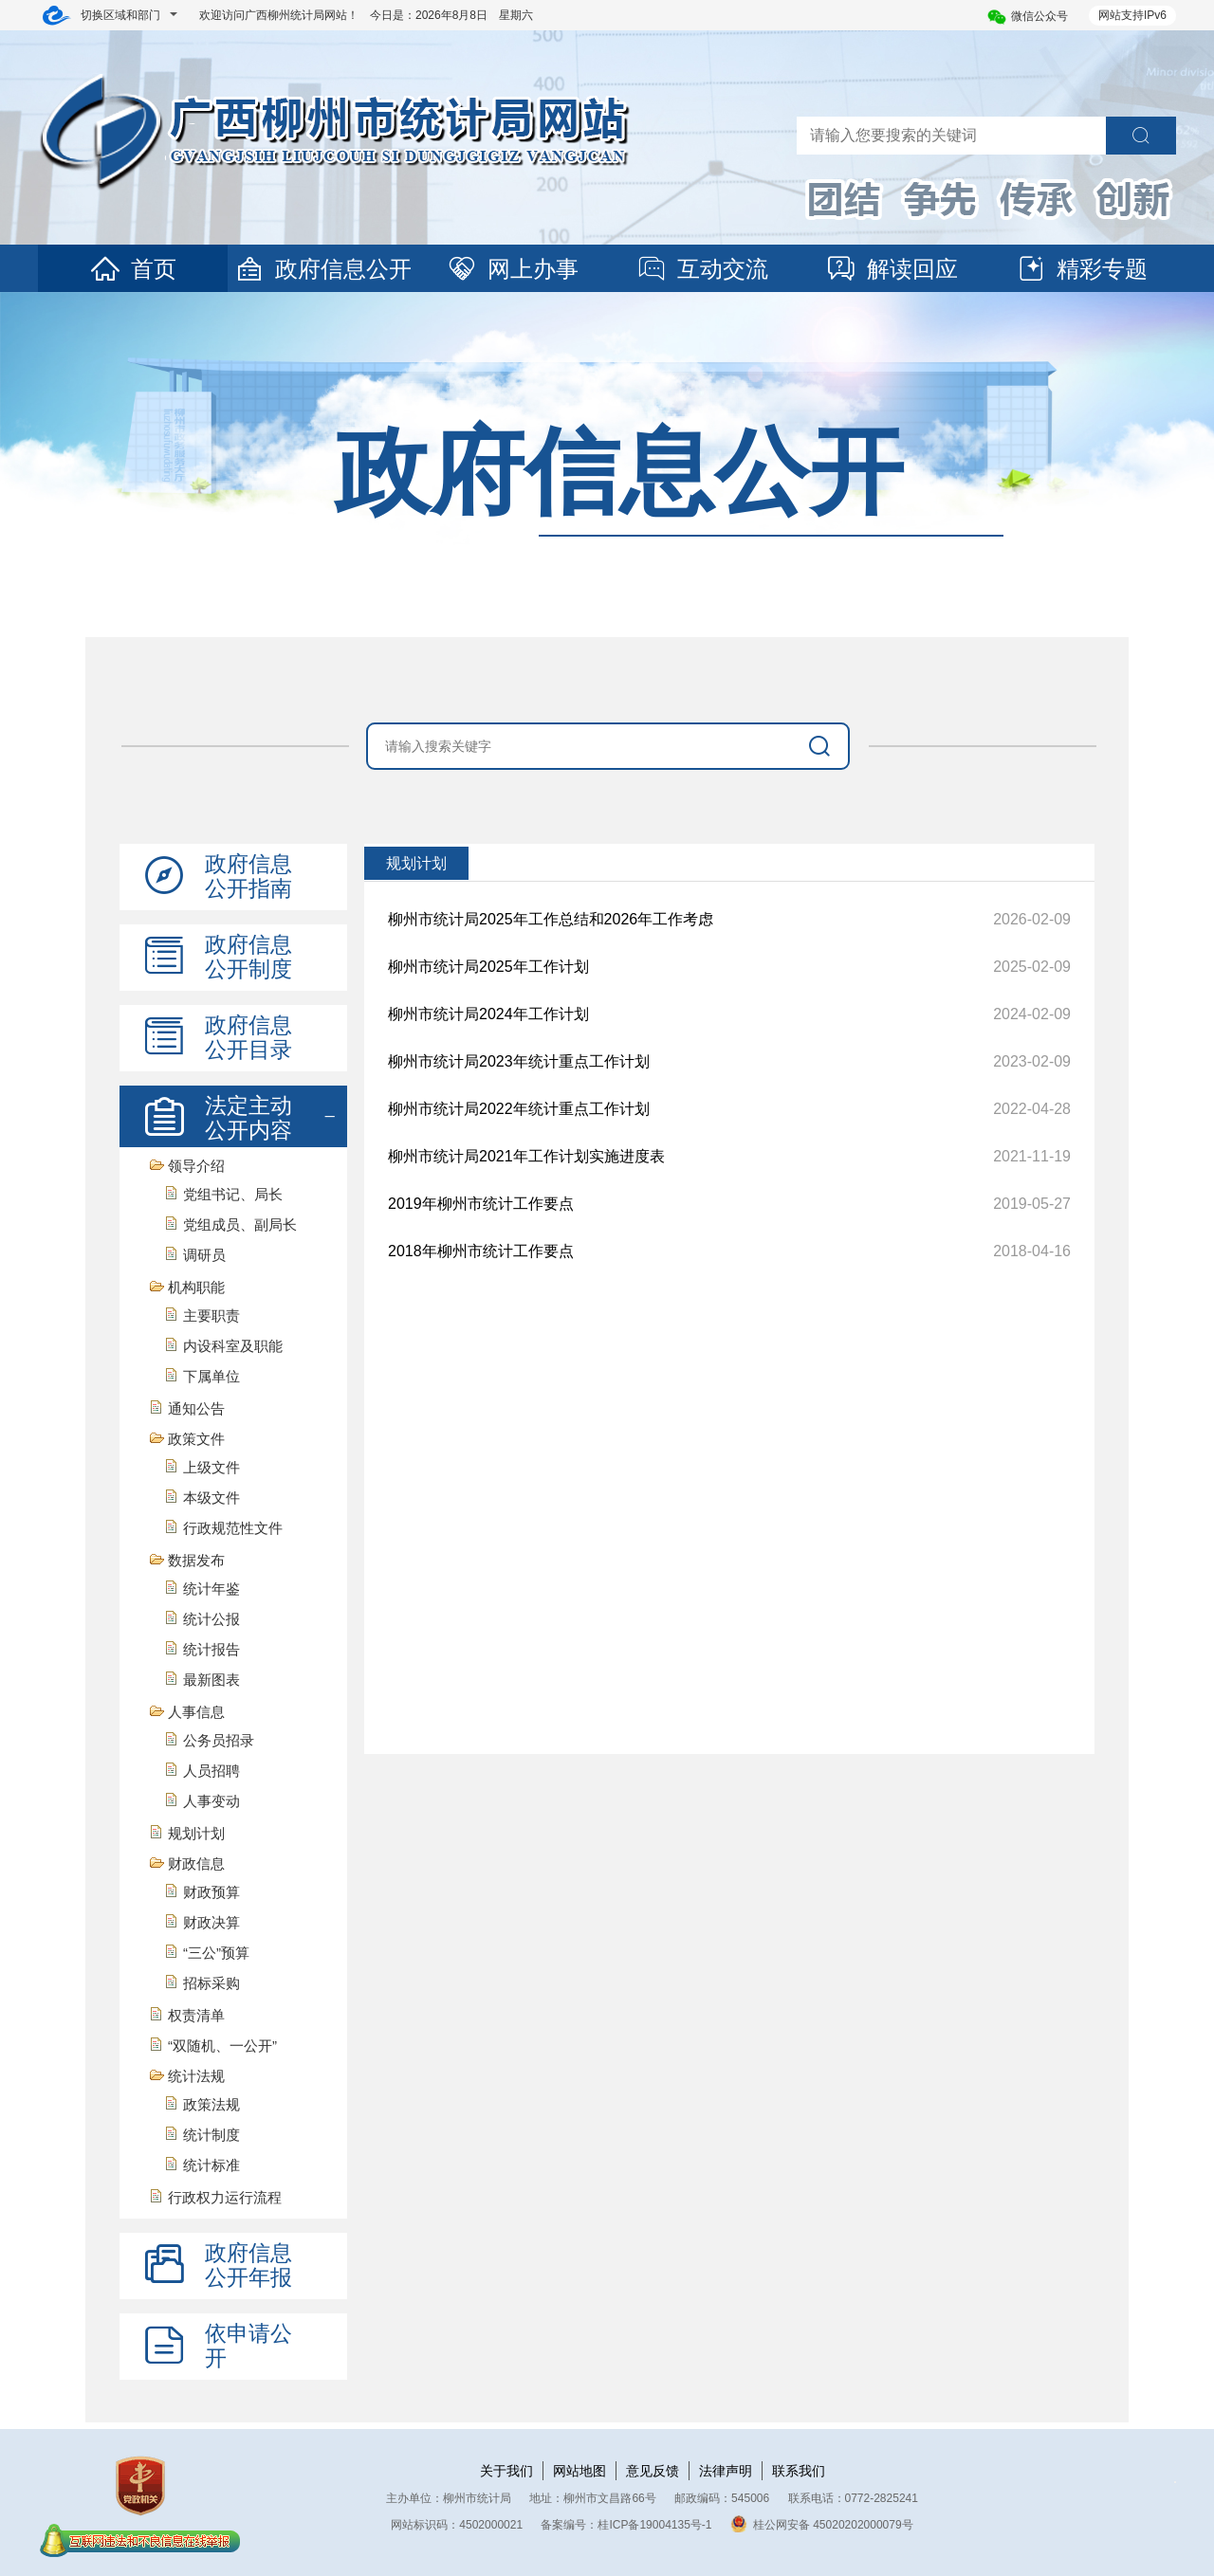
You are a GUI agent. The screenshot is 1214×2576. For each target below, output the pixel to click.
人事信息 (196, 1712)
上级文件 (211, 1467)
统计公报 (211, 1619)
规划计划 (196, 1833)
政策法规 (211, 2104)
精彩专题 (1081, 269)
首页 (132, 269)
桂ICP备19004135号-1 (654, 2524)
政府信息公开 (322, 269)
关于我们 (506, 2470)
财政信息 (196, 1863)
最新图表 (211, 1680)
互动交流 (701, 269)
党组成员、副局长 (240, 1224)
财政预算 (211, 1892)
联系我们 (798, 2470)
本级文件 (211, 1497)
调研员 (204, 1255)
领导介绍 (196, 1166)
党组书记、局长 (233, 1194)
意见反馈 (652, 2470)
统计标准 (211, 2165)
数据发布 (196, 1560)
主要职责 (211, 1315)
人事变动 (211, 1801)
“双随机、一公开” (222, 2045)
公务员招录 (218, 1740)
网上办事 (512, 269)
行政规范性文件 (233, 1528)
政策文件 (196, 1439)
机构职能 (196, 1287)
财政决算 (211, 1922)
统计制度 (211, 2135)
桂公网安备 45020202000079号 (821, 2524)
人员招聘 (211, 1771)
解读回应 (891, 269)
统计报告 (211, 1649)
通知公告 (196, 1408)
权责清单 (196, 2015)
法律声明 (725, 2470)
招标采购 (211, 1983)
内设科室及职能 (233, 1346)
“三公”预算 (216, 1953)
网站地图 (579, 2470)
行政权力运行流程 (225, 2197)
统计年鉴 (211, 1588)
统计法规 (196, 2076)
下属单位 (211, 1376)
